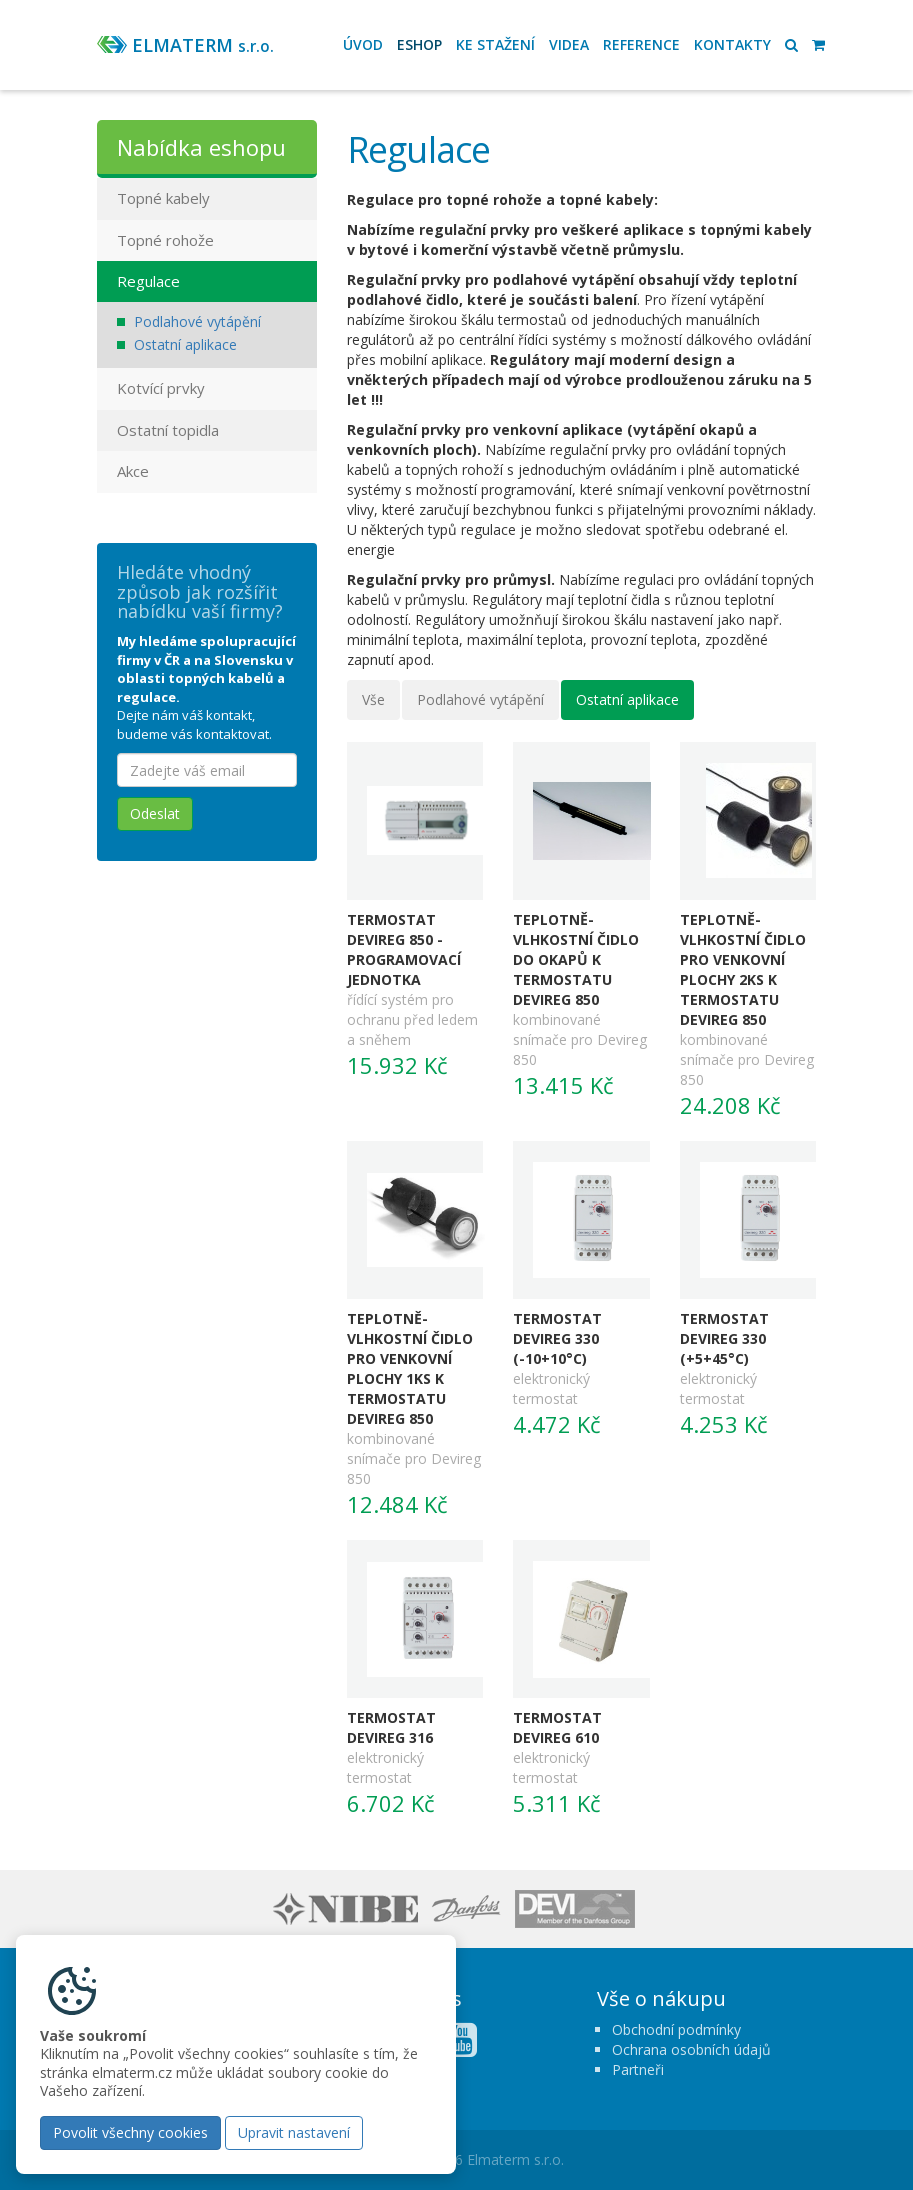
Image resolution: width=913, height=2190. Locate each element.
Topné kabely (163, 198)
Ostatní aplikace (627, 699)
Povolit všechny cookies (130, 2132)
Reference (641, 44)
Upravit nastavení (294, 2132)
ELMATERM (203, 45)
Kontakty (732, 44)
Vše (373, 699)
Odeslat (155, 813)
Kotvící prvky (161, 388)
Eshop (419, 44)
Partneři (638, 2069)
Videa (569, 44)
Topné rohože (165, 240)
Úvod (363, 44)
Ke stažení (495, 44)
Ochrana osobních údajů (691, 2049)
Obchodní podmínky (676, 2029)
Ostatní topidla (168, 430)
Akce (133, 471)
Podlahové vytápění (480, 699)
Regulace (148, 281)
